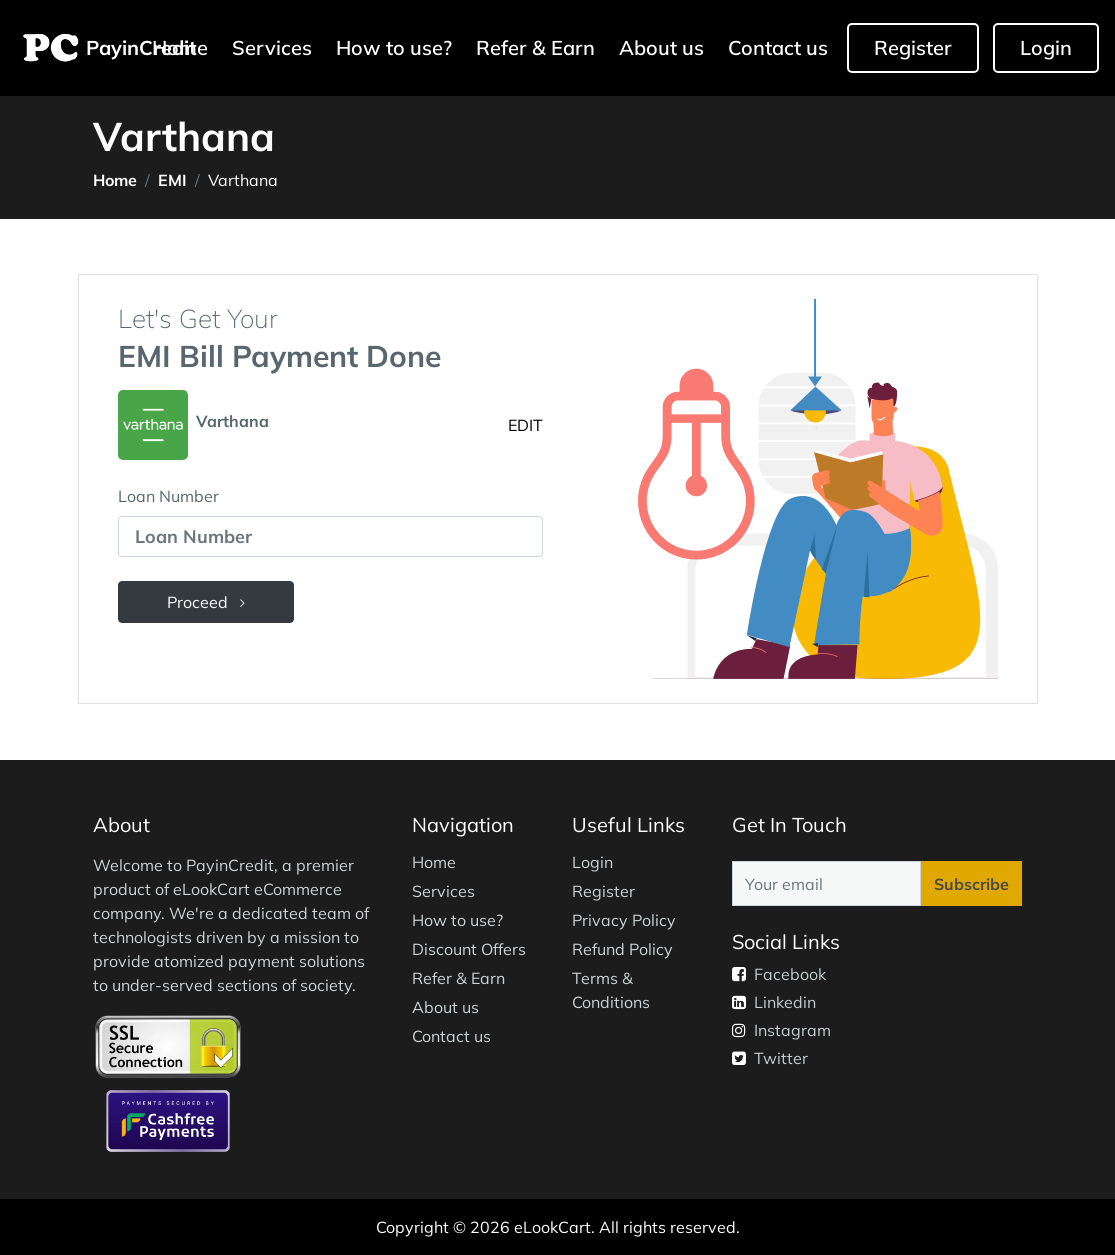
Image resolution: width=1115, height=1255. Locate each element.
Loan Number (168, 496)
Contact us (778, 47)
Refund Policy (622, 949)
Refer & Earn (535, 47)
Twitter (770, 1058)
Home (115, 180)
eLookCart (552, 1227)
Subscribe (971, 884)
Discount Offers (469, 949)
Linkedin (774, 1002)
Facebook (779, 974)
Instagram (781, 1030)
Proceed (206, 602)
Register (913, 47)
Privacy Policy (624, 920)
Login (1046, 47)
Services (272, 47)
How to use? (394, 47)
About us (661, 47)
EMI (172, 180)
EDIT (525, 425)
